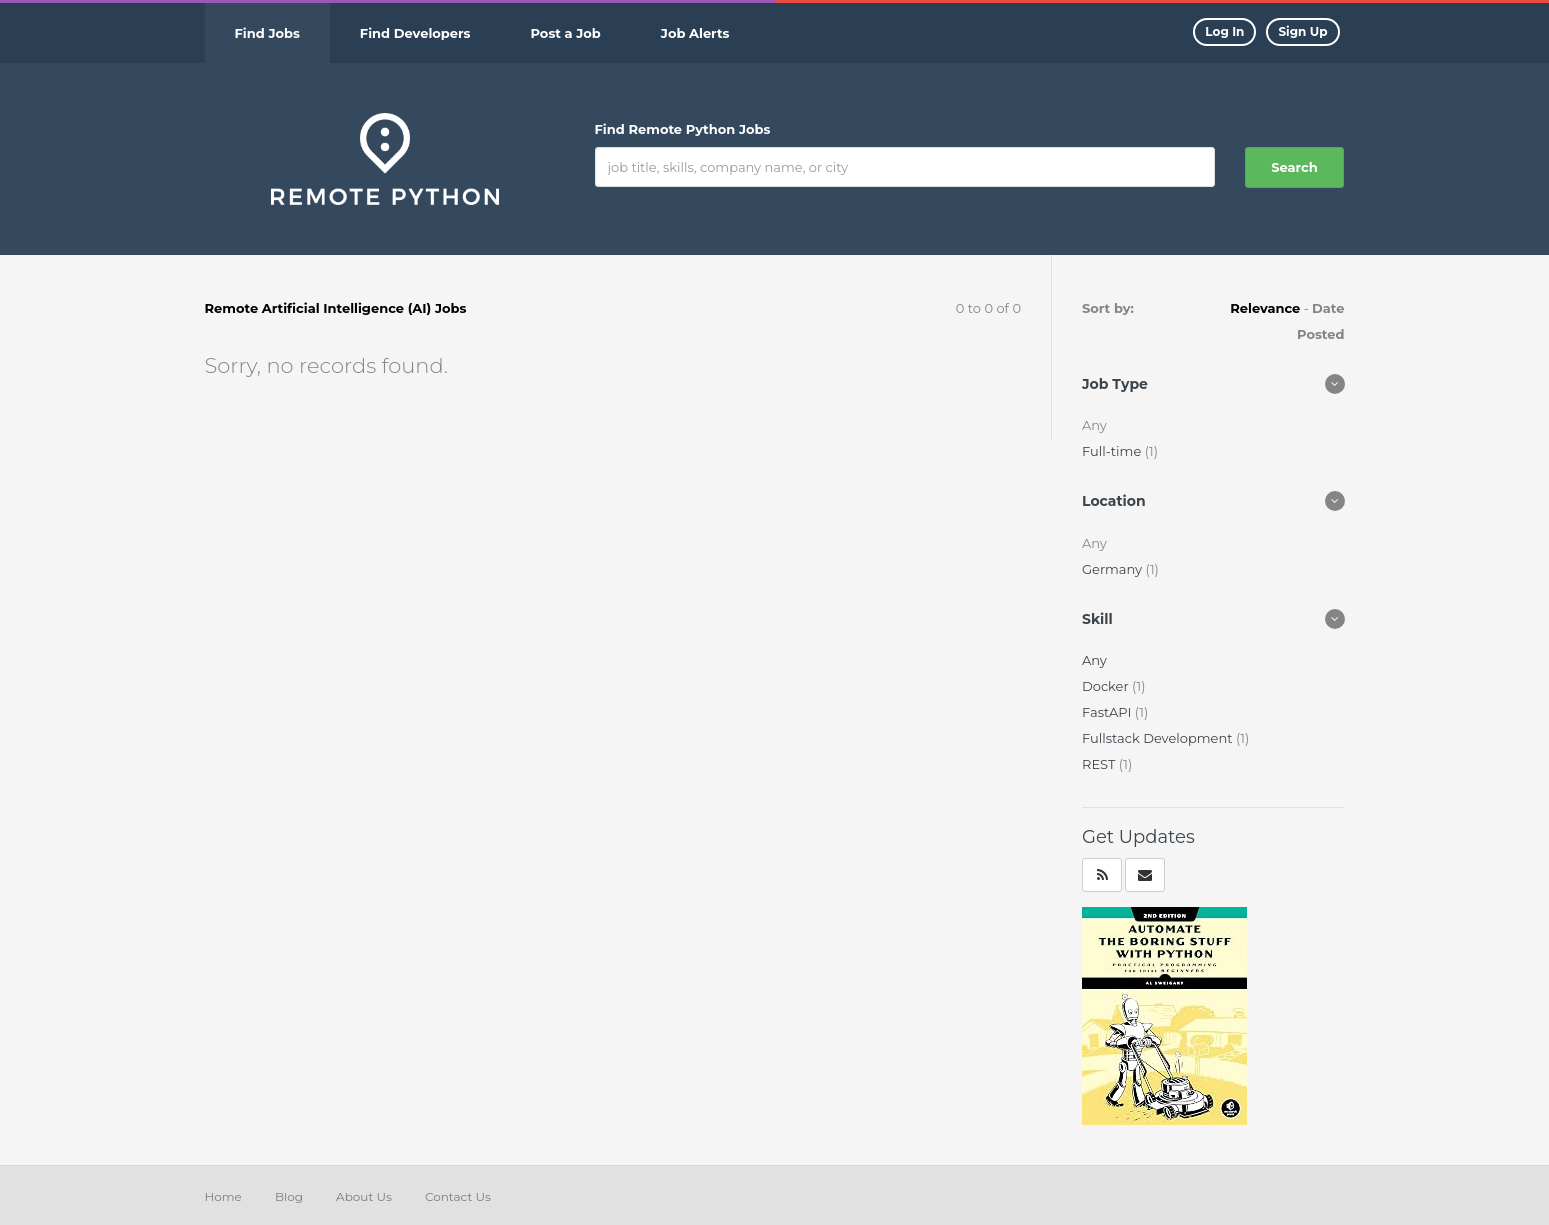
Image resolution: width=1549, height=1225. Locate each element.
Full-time (1113, 451)
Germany (1113, 569)
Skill (1097, 619)
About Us (364, 1196)
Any (1094, 660)
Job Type (1115, 384)
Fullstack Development (1159, 738)
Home (223, 1196)
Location (1114, 501)
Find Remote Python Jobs (683, 129)
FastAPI (1108, 712)
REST (1100, 764)
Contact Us (458, 1196)
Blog (289, 1196)
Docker (1107, 686)
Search (1294, 167)
